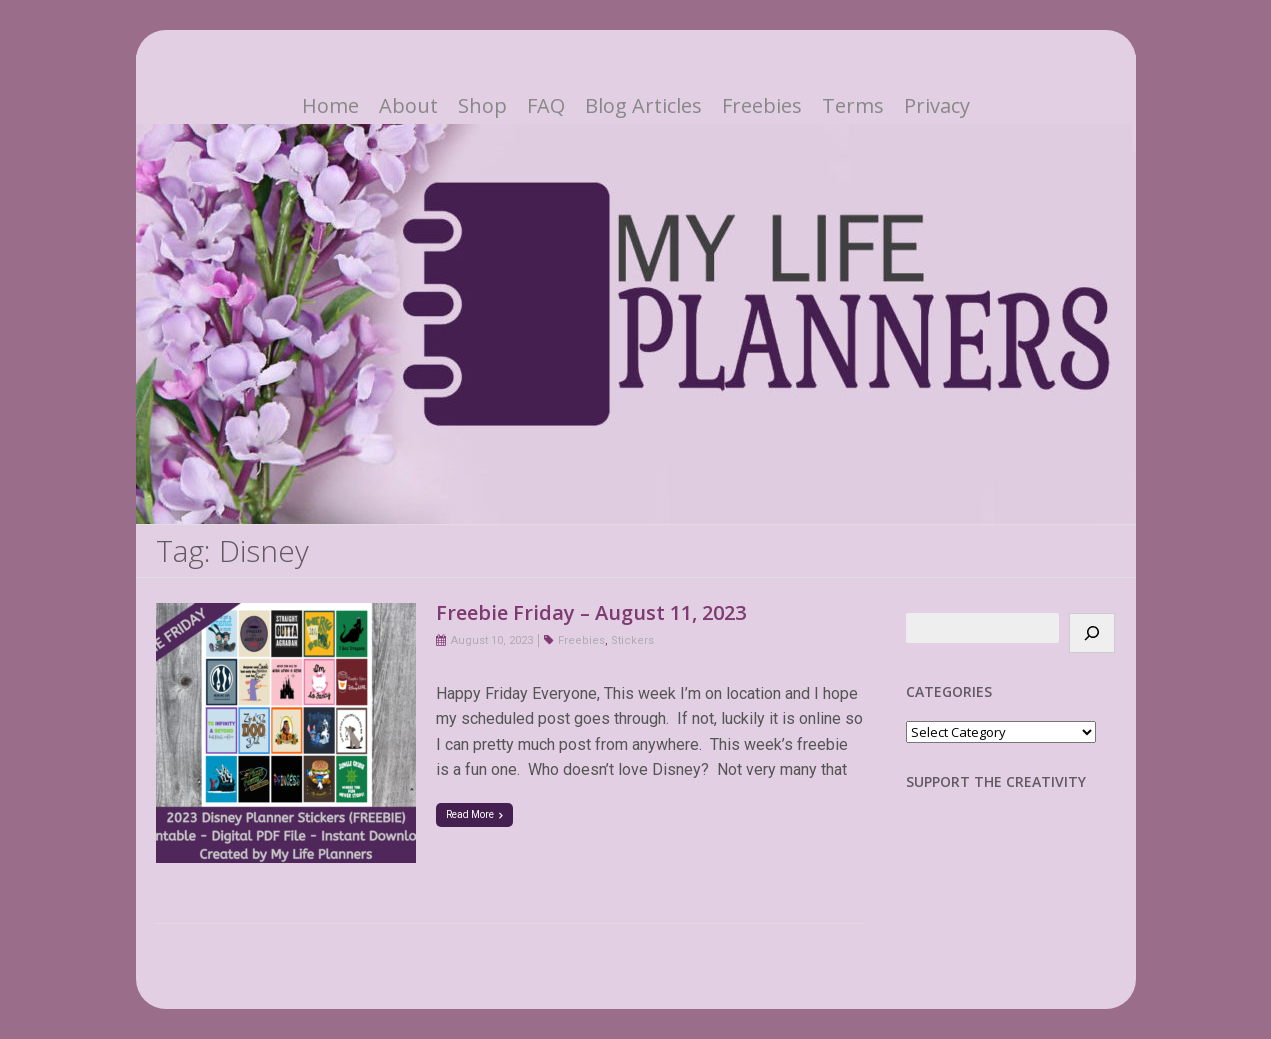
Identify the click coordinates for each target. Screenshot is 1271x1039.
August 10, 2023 (492, 640)
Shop (482, 106)
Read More (474, 814)
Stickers (632, 640)
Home (330, 106)
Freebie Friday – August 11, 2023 (591, 612)
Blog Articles (643, 106)
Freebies (762, 106)
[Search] (1092, 633)
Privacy (937, 106)
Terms (853, 106)
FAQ (546, 106)
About (408, 106)
